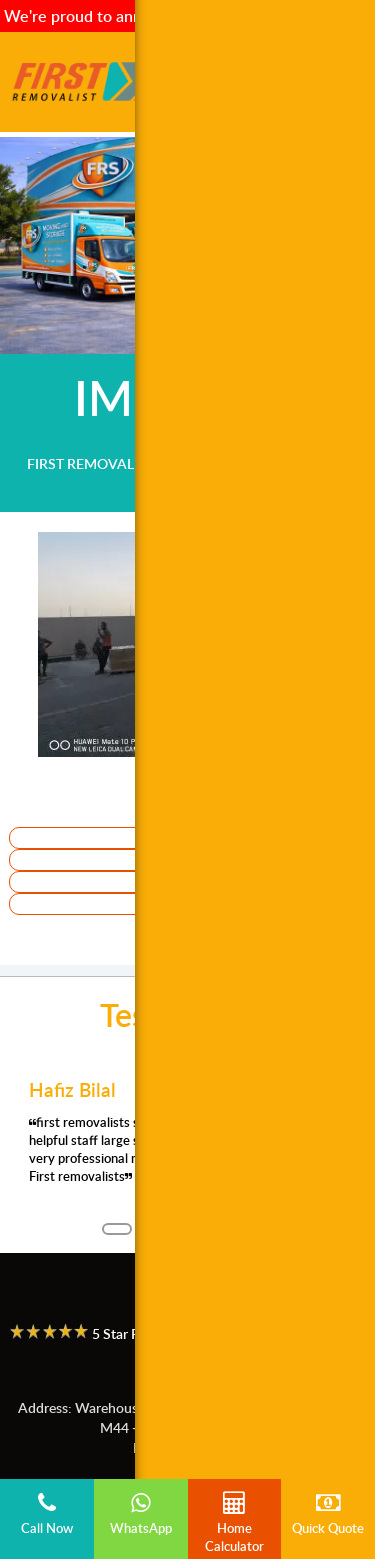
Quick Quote (328, 1514)
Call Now (47, 1514)
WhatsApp (141, 1514)
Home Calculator (235, 1523)
